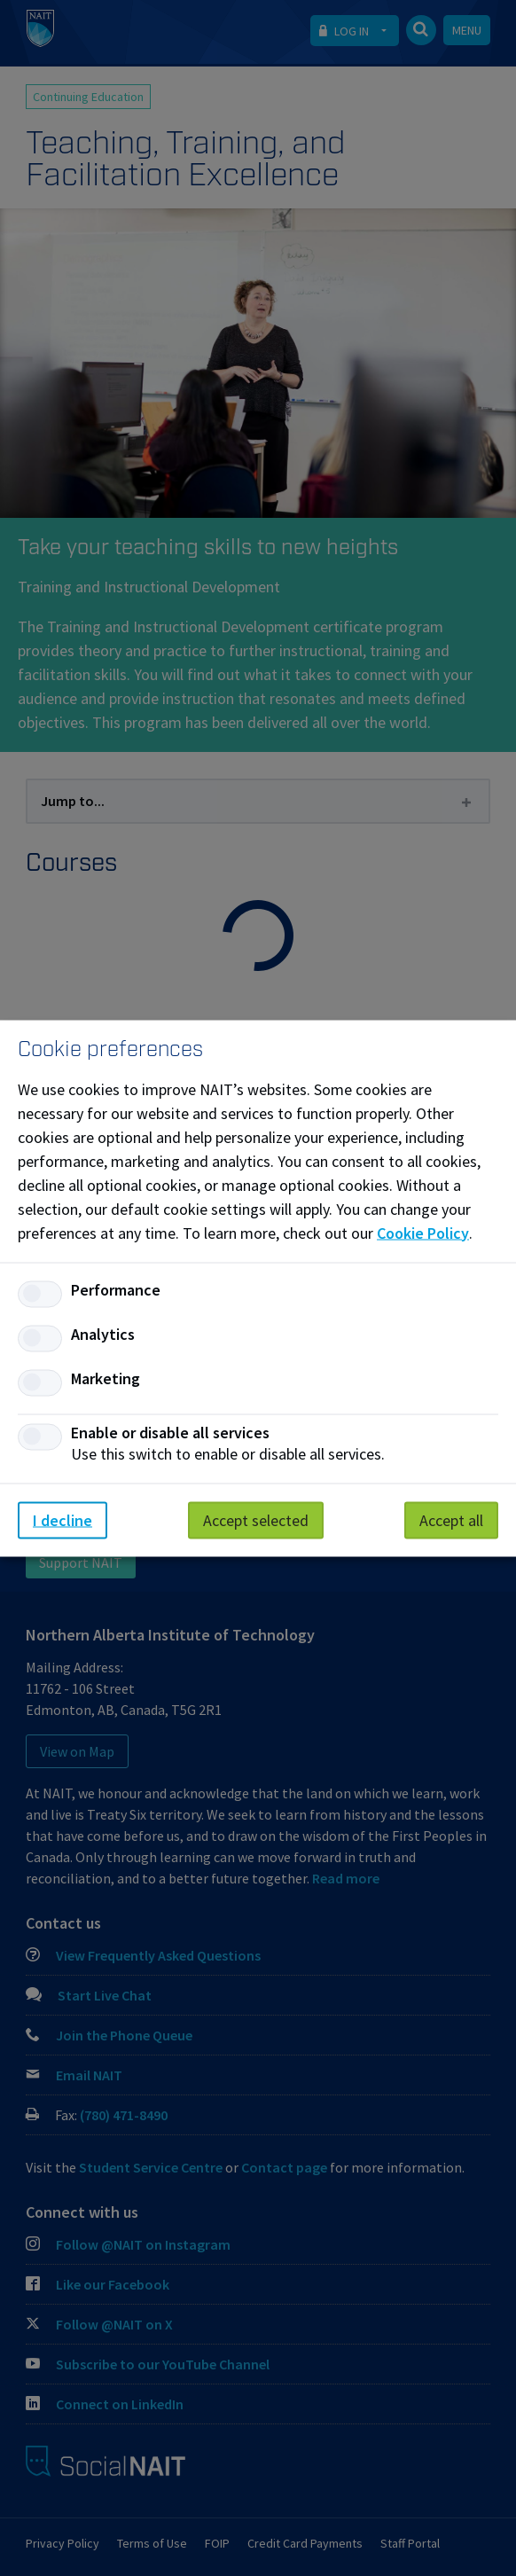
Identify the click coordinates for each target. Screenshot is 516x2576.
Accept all (451, 1519)
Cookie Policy (423, 1232)
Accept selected (256, 1519)
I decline (62, 1519)
